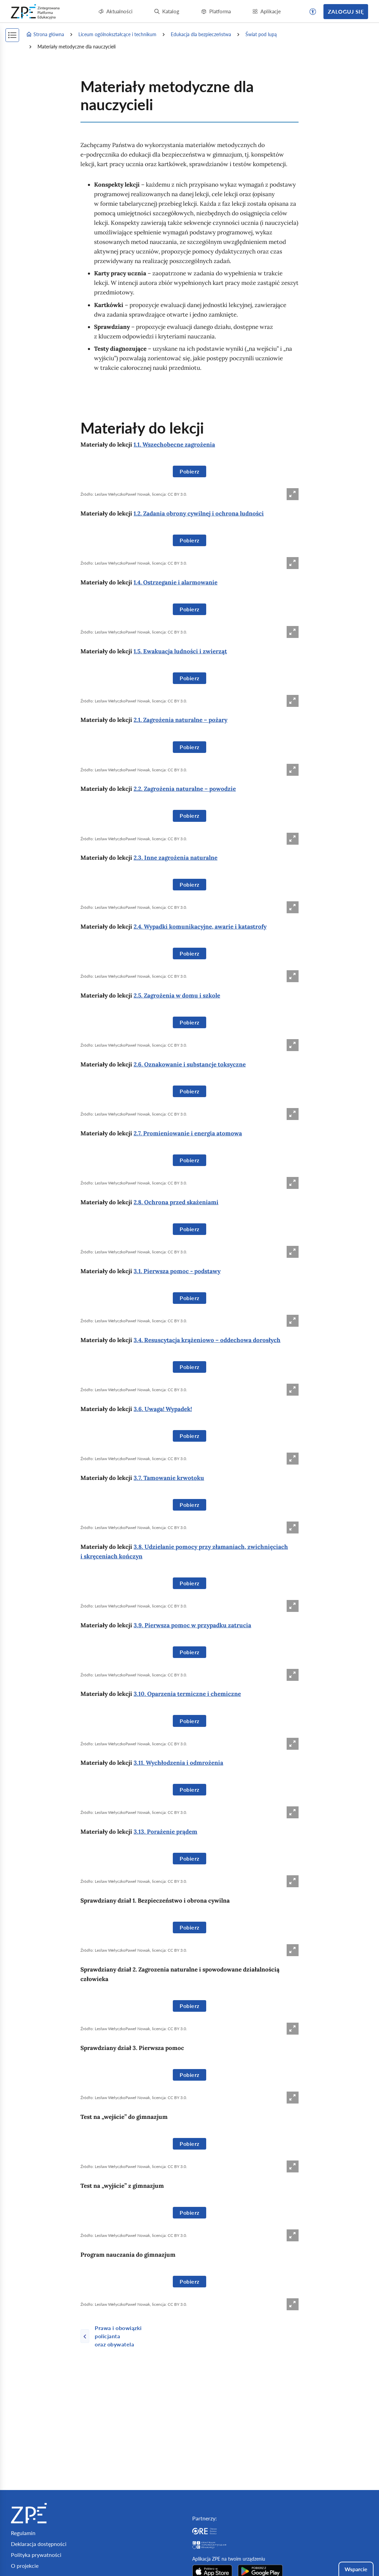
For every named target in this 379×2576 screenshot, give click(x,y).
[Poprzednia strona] (122, 2336)
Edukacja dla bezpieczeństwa (201, 34)
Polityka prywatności (36, 2554)
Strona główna (45, 34)
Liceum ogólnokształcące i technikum (117, 34)
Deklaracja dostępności (38, 2544)
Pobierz (189, 471)
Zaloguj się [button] (346, 11)
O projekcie (25, 2565)
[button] (313, 11)
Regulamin (23, 2533)
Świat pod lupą (261, 34)
